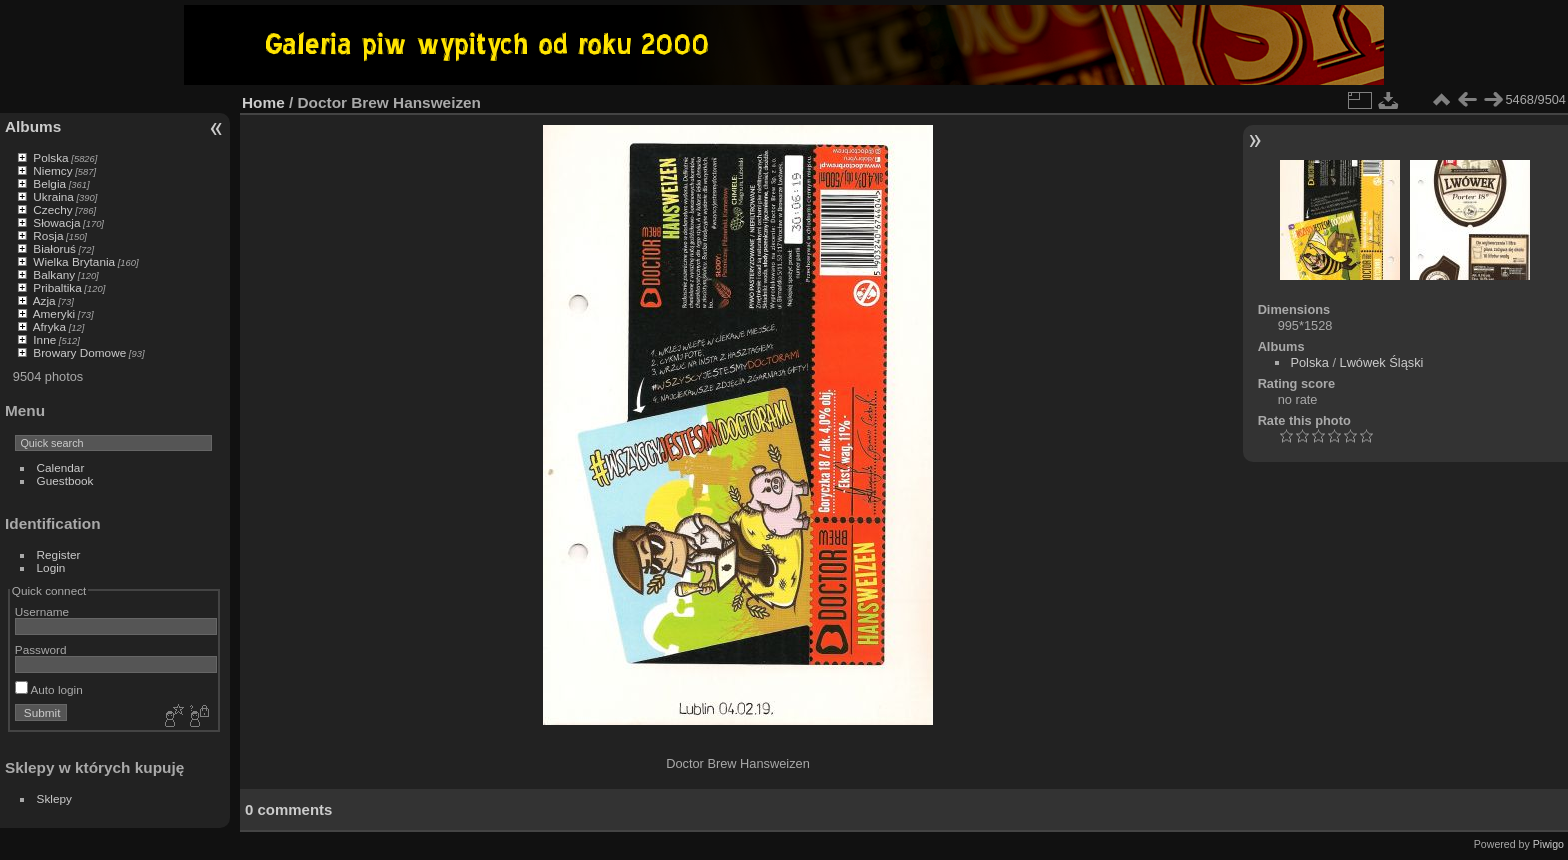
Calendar (61, 467)
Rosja (48, 235)
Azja (44, 300)
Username (42, 611)
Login (51, 567)
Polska (50, 157)
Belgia (49, 183)
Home (263, 102)
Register (59, 554)
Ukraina (53, 196)
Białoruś (54, 248)
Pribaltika (57, 287)
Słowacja (56, 222)
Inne (44, 339)
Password (41, 649)
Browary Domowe (79, 352)
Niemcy (52, 170)
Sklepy (54, 798)
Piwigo (1548, 844)
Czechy (52, 209)
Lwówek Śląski (1382, 362)
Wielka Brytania (74, 261)
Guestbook (65, 480)
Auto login (49, 689)
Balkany (54, 274)
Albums (33, 126)
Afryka (49, 326)
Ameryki (54, 313)
